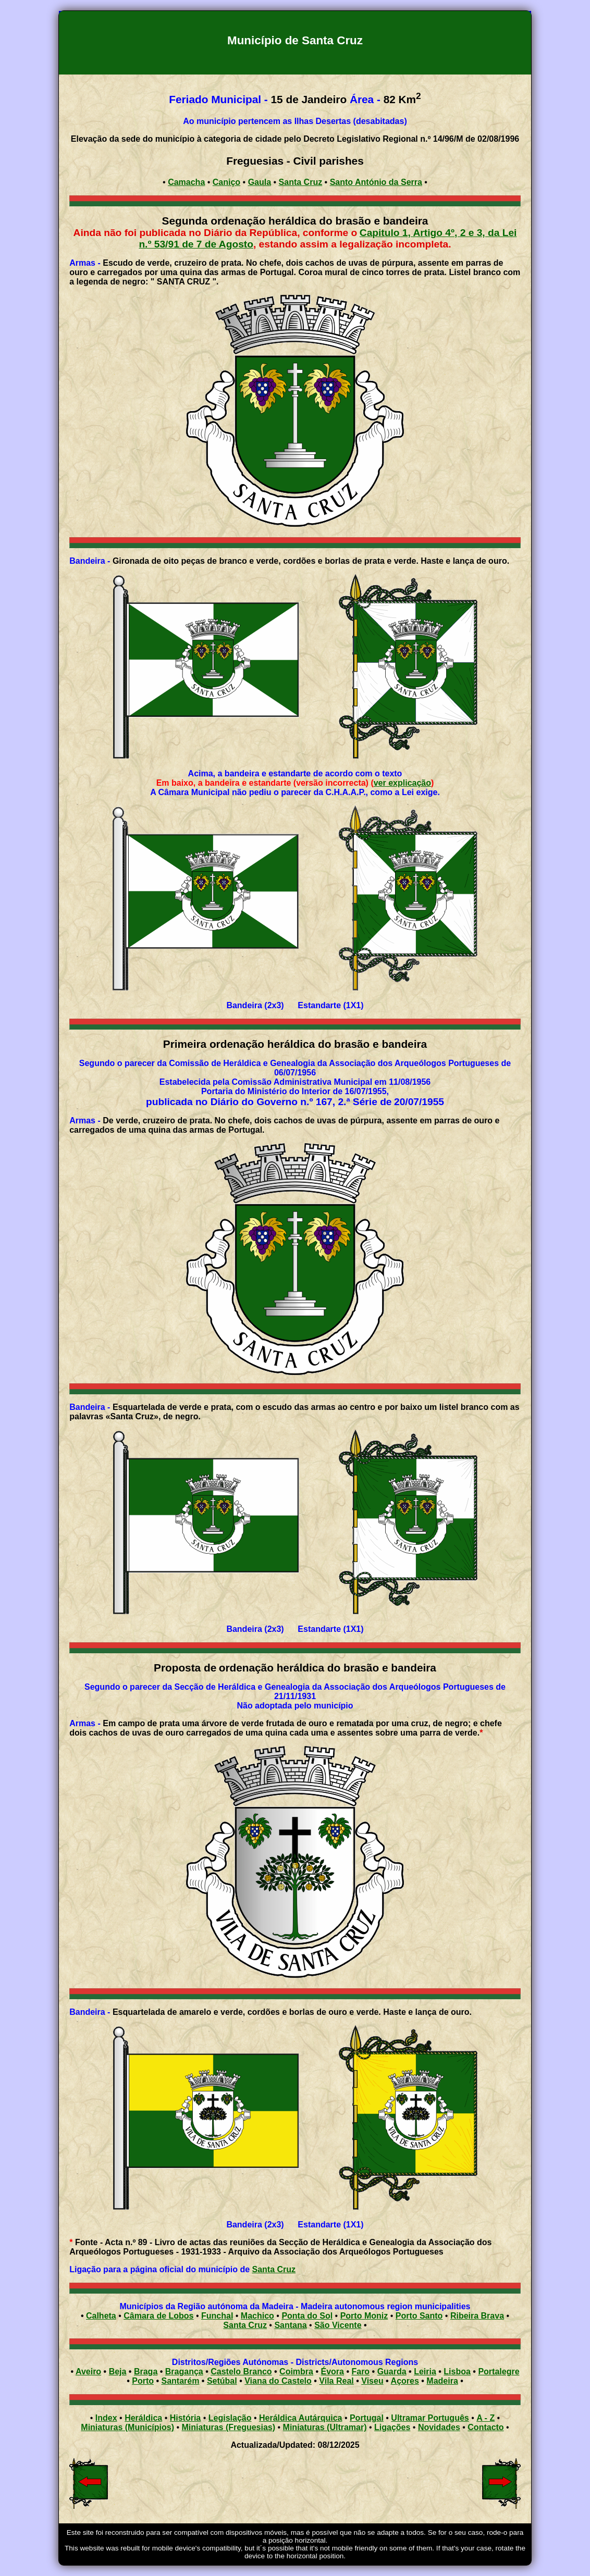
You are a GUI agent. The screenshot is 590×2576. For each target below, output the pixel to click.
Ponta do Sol (307, 2315)
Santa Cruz (301, 182)
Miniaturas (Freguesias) (228, 2427)
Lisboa (457, 2371)
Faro (360, 2371)
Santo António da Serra (376, 182)
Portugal (367, 2417)
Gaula (259, 182)
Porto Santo (419, 2315)
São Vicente (337, 2325)
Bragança (184, 2371)
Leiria (425, 2371)
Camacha (186, 182)
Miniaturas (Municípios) (127, 2427)
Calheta (101, 2315)
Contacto (485, 2427)
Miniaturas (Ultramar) (325, 2427)
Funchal (217, 2315)
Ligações (392, 2427)
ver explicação (402, 782)
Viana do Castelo (278, 2380)
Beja (118, 2371)
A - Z (485, 2417)
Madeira (442, 2380)
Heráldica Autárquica (300, 2417)
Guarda (392, 2371)
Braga (145, 2371)
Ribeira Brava (477, 2315)
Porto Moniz (364, 2315)
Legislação (230, 2417)
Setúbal (222, 2380)
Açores (405, 2380)
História (185, 2417)
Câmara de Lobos (158, 2315)
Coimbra (296, 2371)
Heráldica (143, 2417)
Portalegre (498, 2371)
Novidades (439, 2427)
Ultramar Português (430, 2417)
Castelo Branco (241, 2371)
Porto (143, 2380)
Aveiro (88, 2371)
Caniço (226, 182)
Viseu (372, 2380)
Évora (332, 2371)
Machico (257, 2315)
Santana (290, 2325)
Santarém (180, 2380)
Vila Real (336, 2380)
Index (106, 2417)
